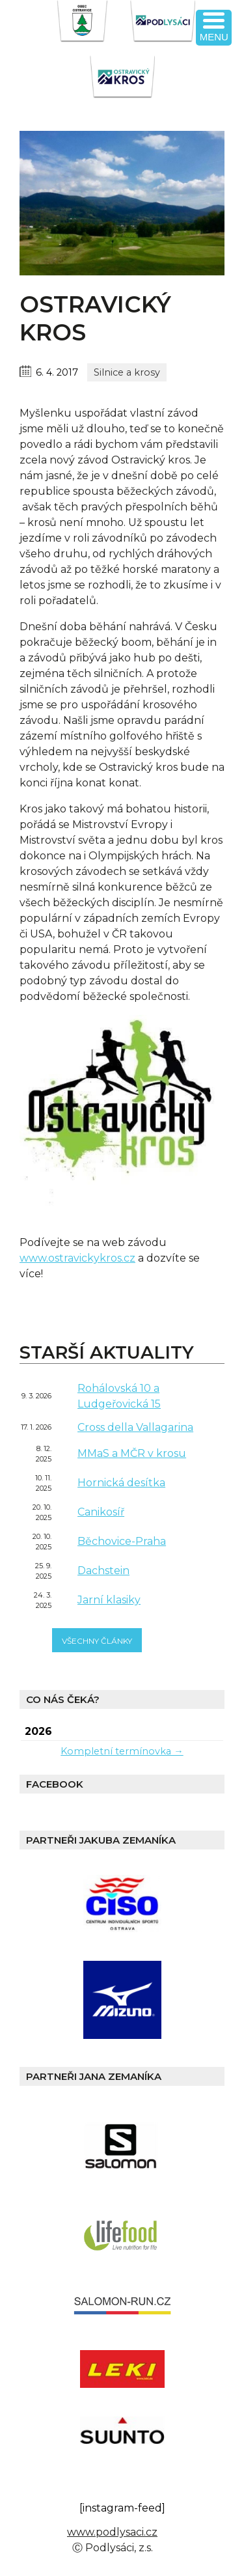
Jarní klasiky (109, 1600)
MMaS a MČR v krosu (131, 1453)
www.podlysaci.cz (112, 2532)
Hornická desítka (121, 1482)
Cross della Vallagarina (135, 1427)
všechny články (97, 1641)
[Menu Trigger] (214, 28)
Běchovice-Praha (121, 1541)
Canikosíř (100, 1512)
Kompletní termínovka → (122, 1751)
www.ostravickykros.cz (77, 1258)
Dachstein (103, 1570)
